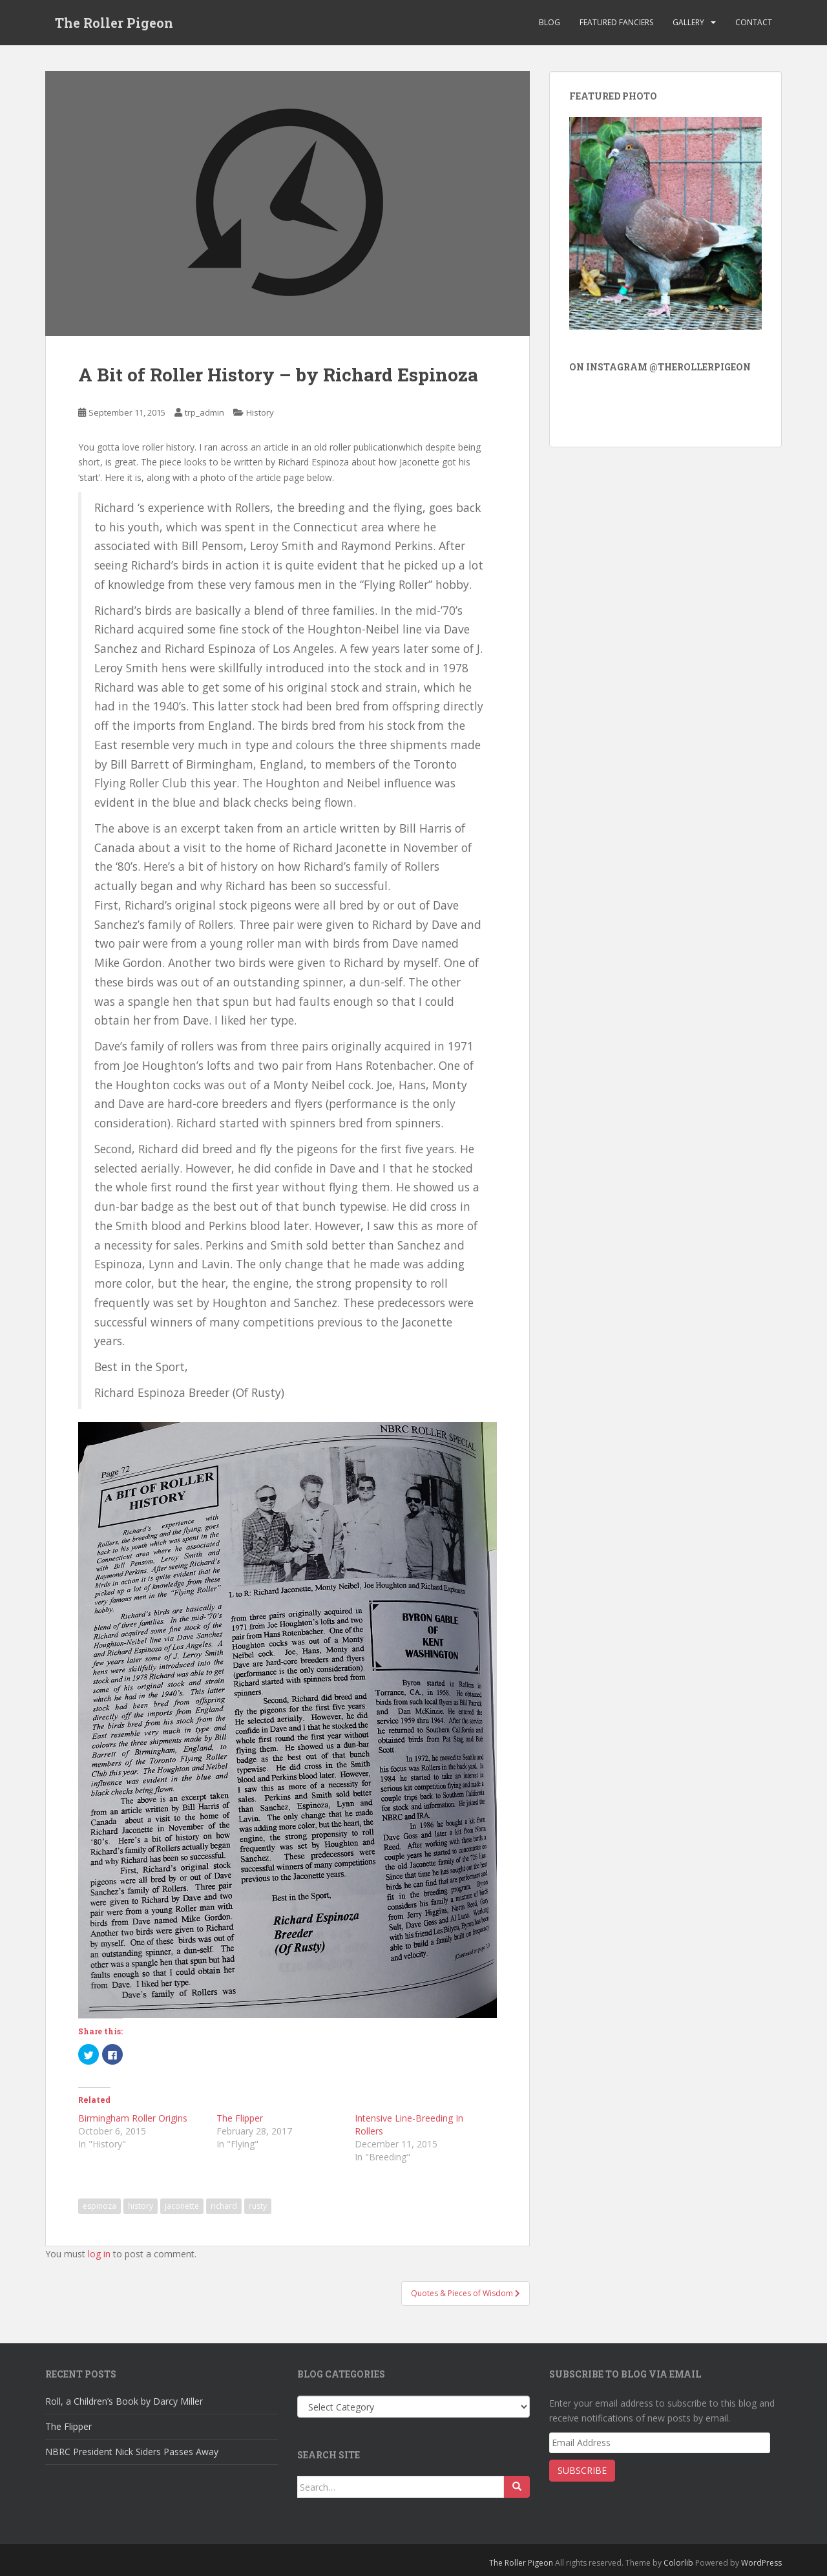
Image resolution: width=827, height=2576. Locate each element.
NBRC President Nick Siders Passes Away (131, 2451)
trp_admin (204, 412)
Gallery (688, 22)
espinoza (99, 2205)
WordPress (761, 2562)
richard (224, 2205)
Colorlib (678, 2562)
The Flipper (239, 2118)
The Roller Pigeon (114, 22)
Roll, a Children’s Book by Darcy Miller (124, 2401)
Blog (549, 22)
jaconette (182, 2205)
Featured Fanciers (616, 22)
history (140, 2205)
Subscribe (582, 2470)
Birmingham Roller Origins (132, 2118)
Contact (753, 22)
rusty (258, 2205)
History (260, 412)
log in (99, 2254)
